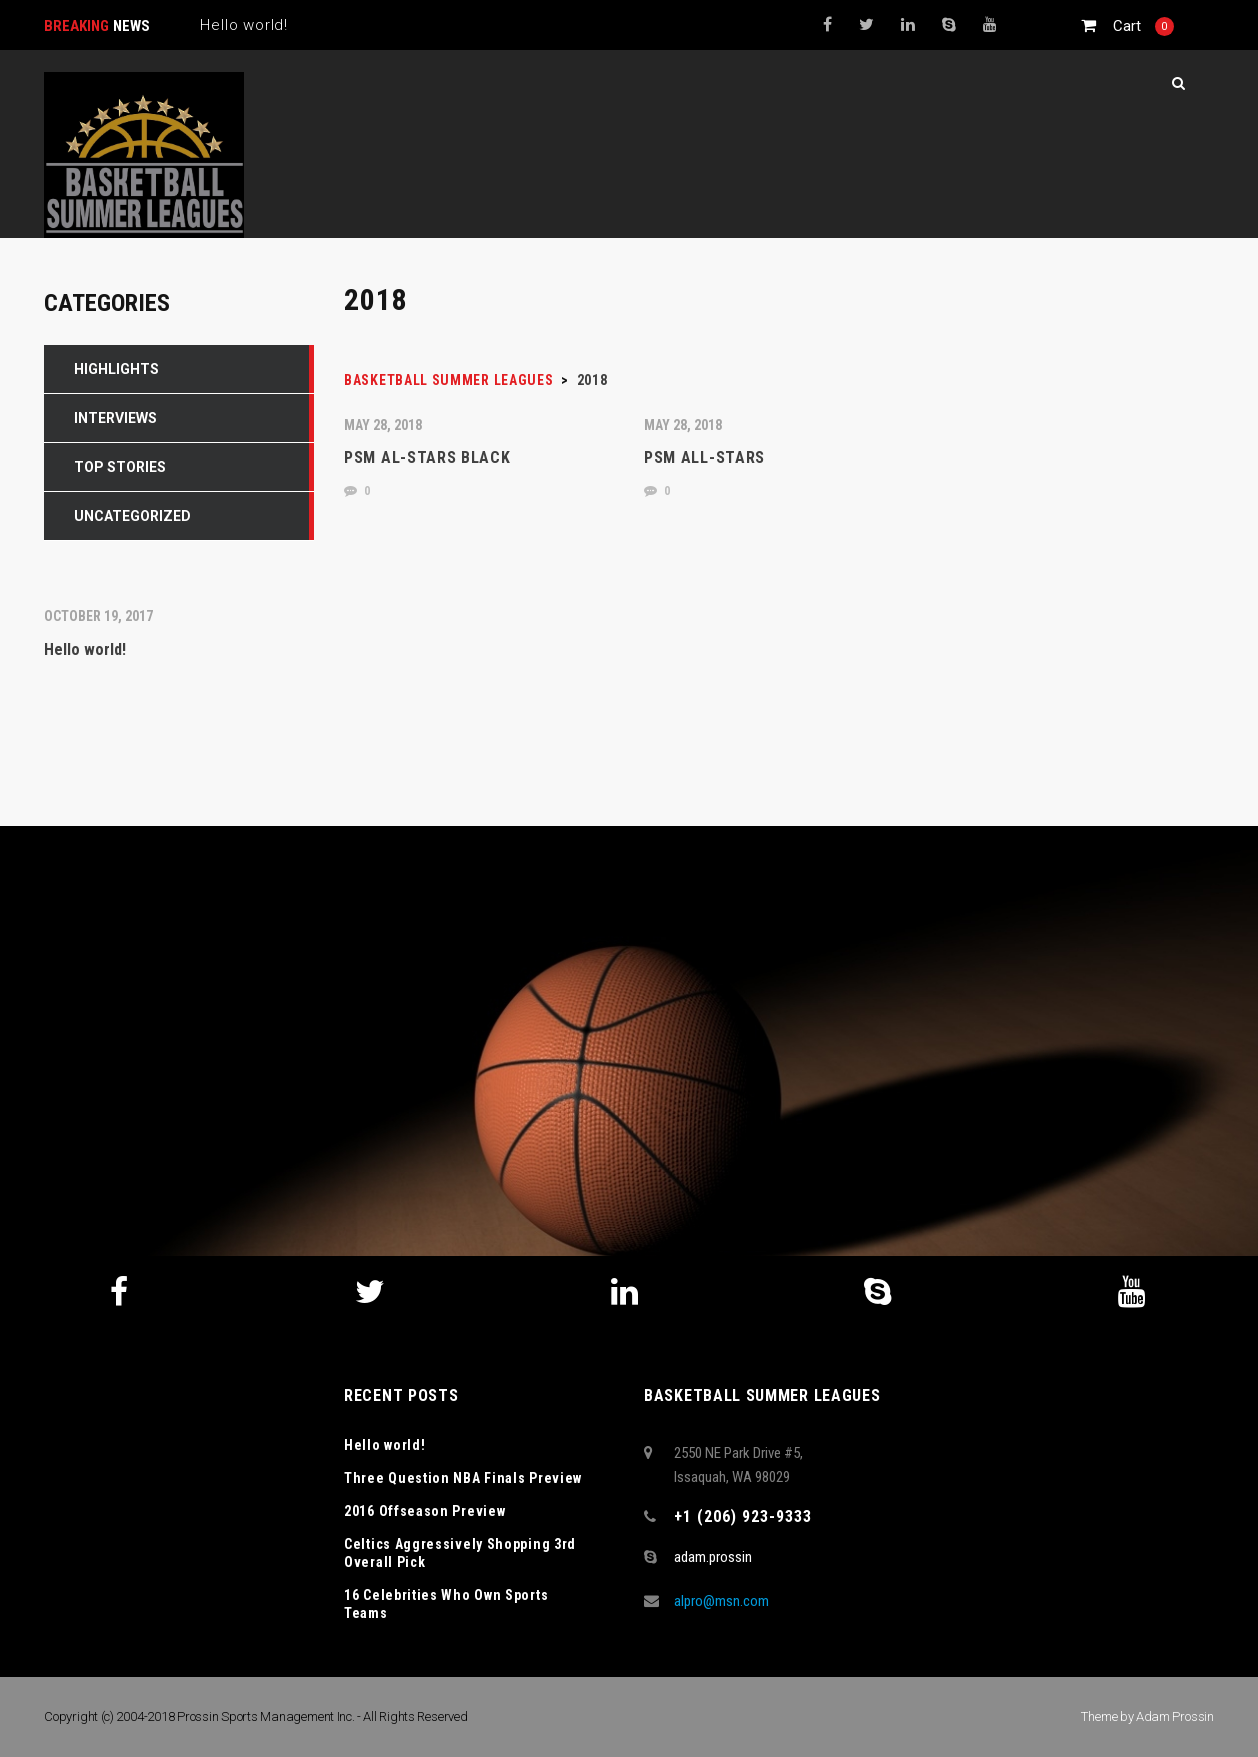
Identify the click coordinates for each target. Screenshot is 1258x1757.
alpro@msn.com (721, 1601)
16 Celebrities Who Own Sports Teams (446, 1604)
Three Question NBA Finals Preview (463, 1478)
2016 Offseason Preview (424, 1511)
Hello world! (384, 1445)
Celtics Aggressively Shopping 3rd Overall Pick (460, 1553)
